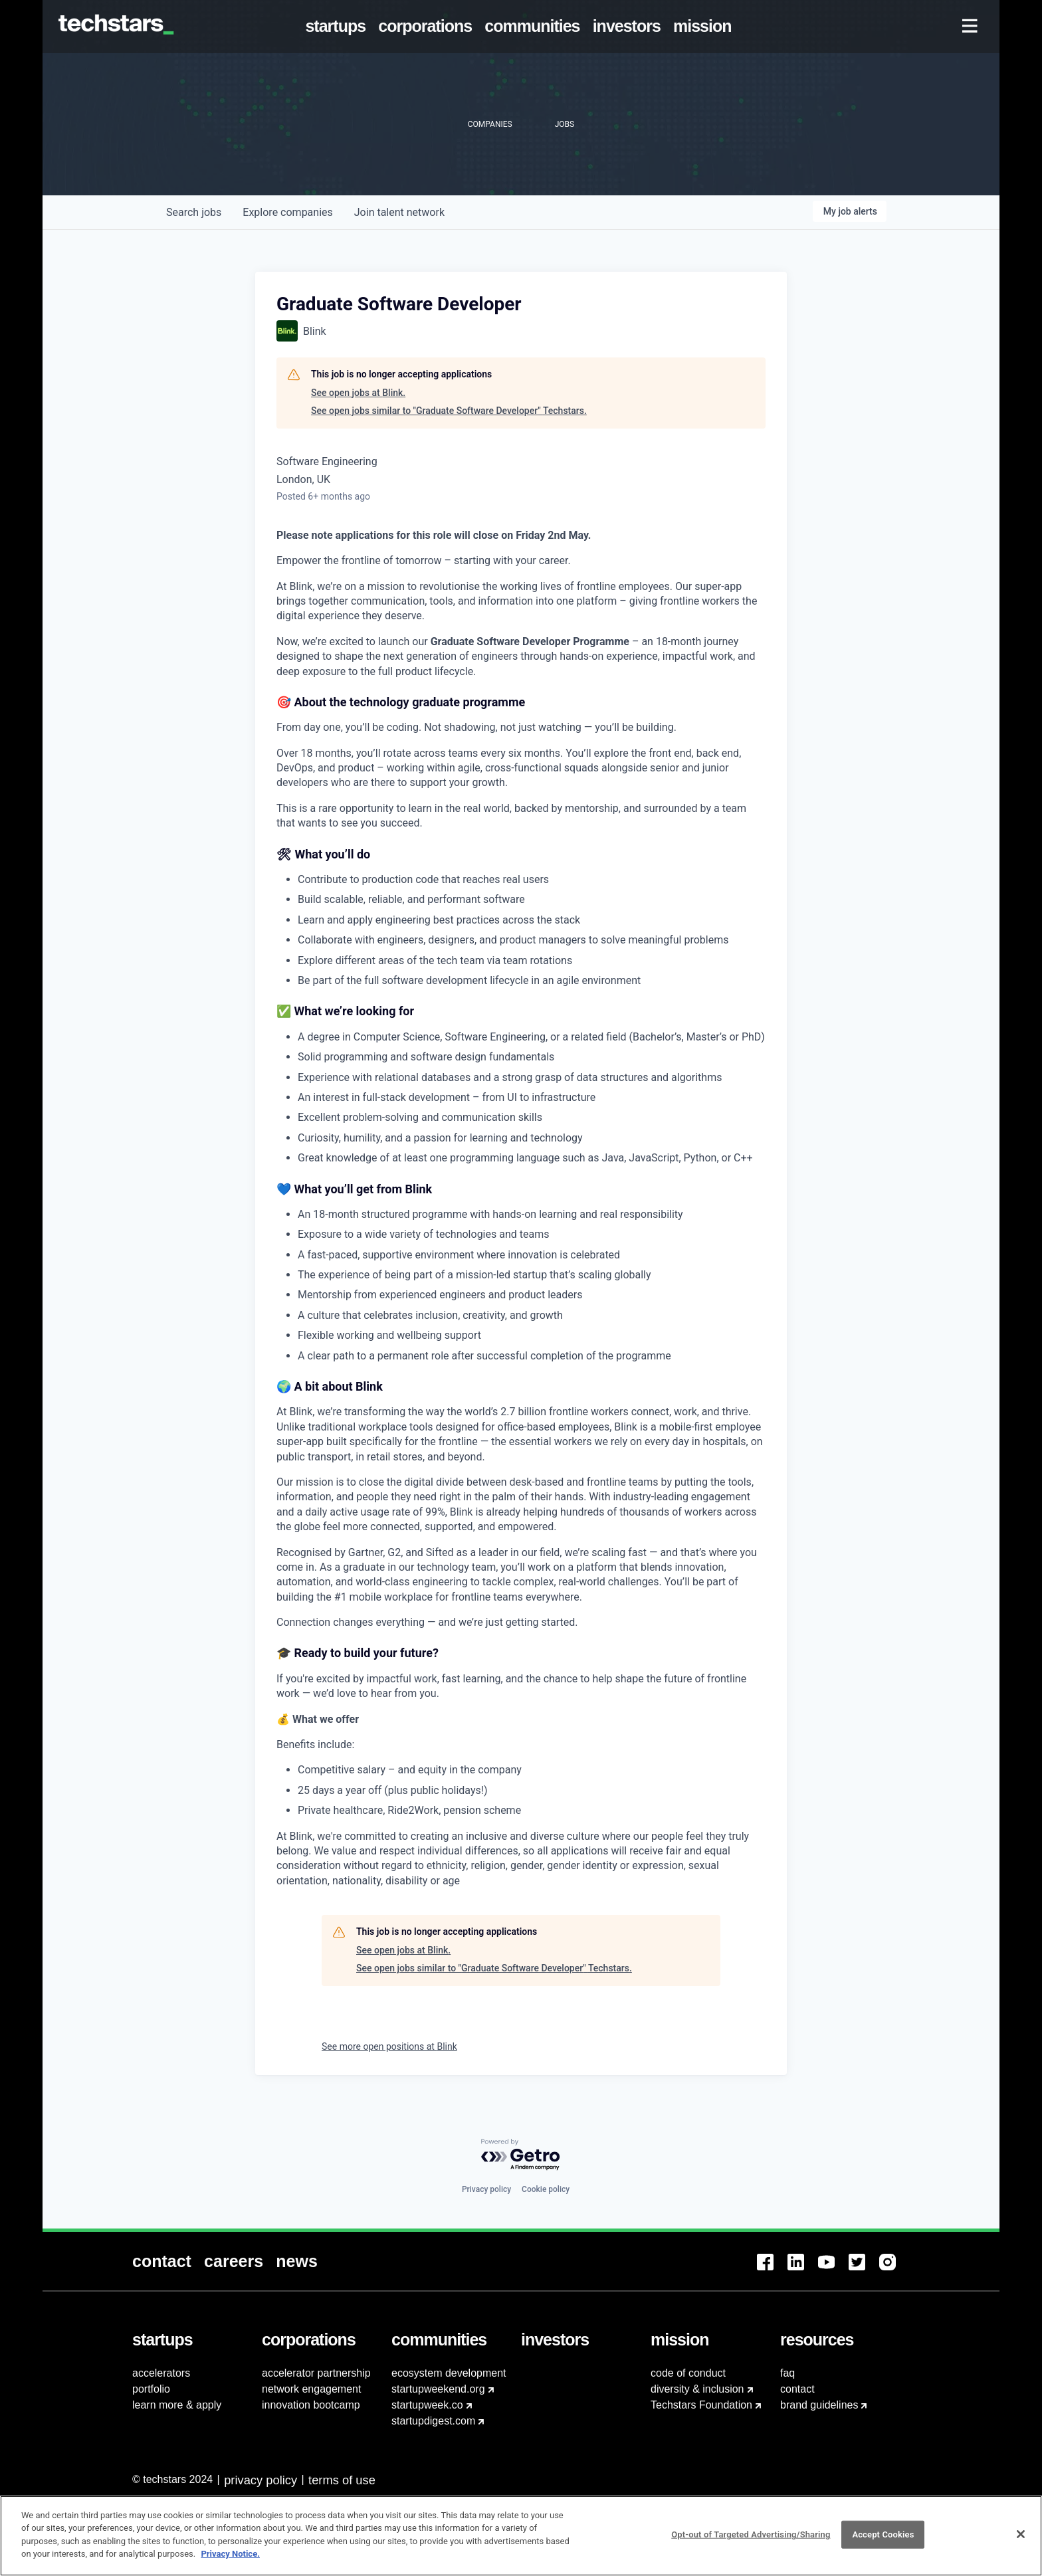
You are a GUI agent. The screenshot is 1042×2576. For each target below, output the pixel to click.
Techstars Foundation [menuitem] (701, 2405)
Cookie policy (546, 2189)
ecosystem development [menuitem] (448, 2373)
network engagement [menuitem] (311, 2389)
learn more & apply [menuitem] (176, 2405)
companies (287, 212)
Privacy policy (486, 2189)
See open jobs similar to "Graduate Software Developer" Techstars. (449, 410)
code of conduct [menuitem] (688, 2373)
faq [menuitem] (787, 2373)
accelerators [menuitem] (161, 2373)
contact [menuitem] (797, 2389)
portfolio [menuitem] (151, 2389)
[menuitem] (338, 26)
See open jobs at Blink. (358, 392)
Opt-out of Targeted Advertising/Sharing (750, 2540)
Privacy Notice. (230, 2560)
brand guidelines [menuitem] (819, 2405)
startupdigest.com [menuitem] (433, 2421)
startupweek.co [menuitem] (427, 2405)
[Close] (1020, 2540)
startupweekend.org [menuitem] (438, 2389)
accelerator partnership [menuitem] (316, 2373)
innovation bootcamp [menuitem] (311, 2405)
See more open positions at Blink (389, 2046)
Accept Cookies (883, 2540)
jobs (193, 212)
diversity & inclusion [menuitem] (697, 2389)
